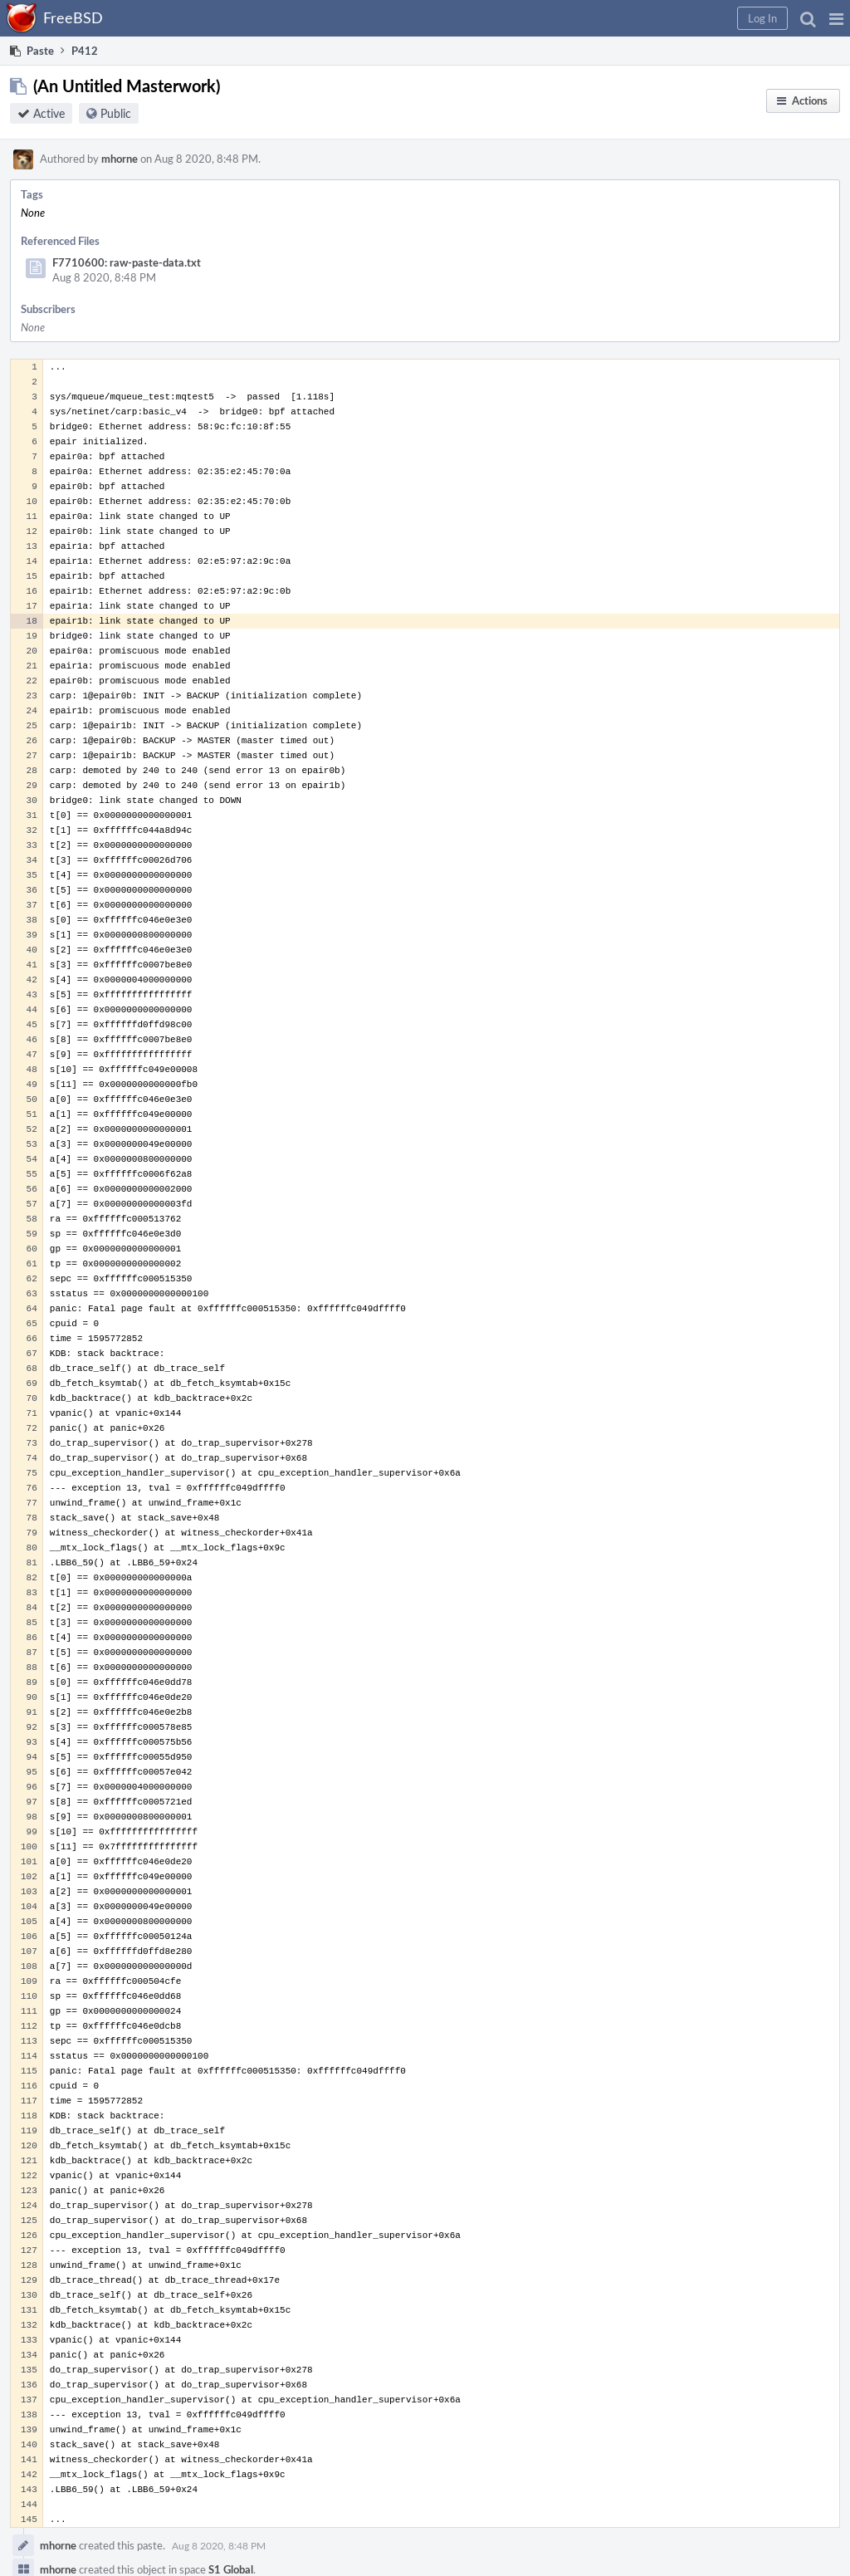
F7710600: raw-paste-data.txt (126, 262)
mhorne (119, 158)
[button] (836, 18)
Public (115, 113)
